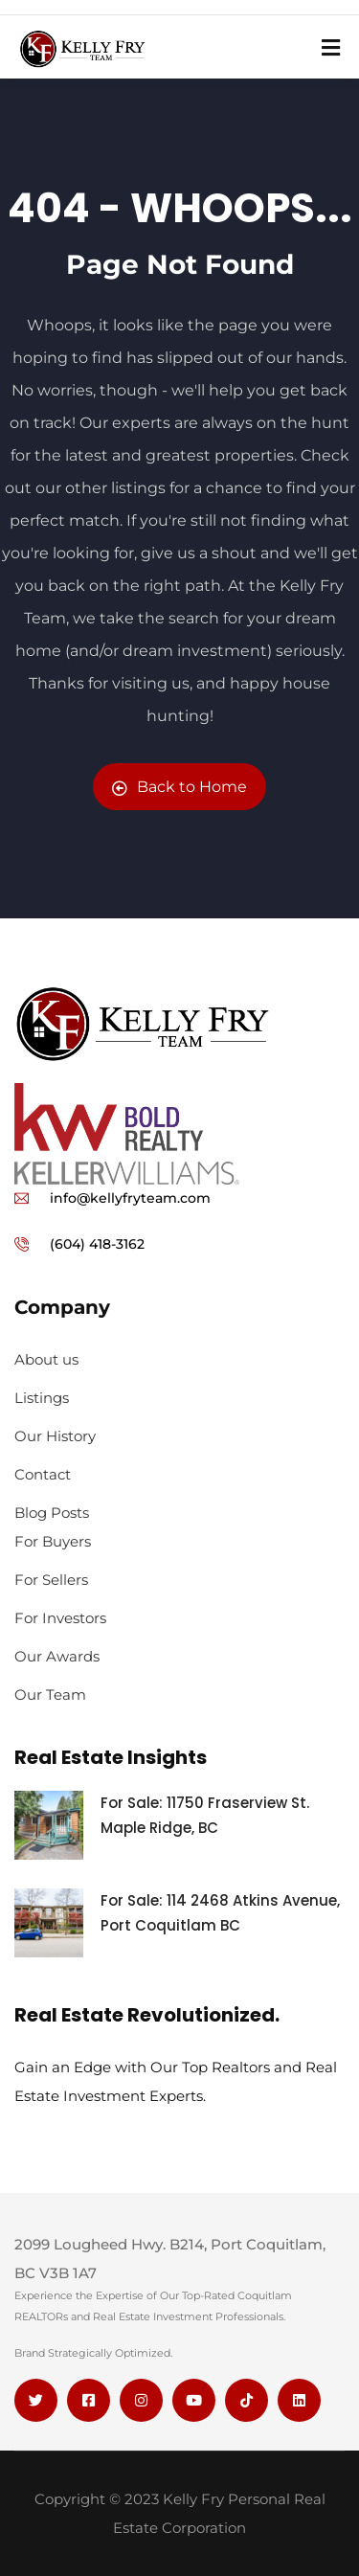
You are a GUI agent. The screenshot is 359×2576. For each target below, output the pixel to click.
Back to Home (179, 787)
